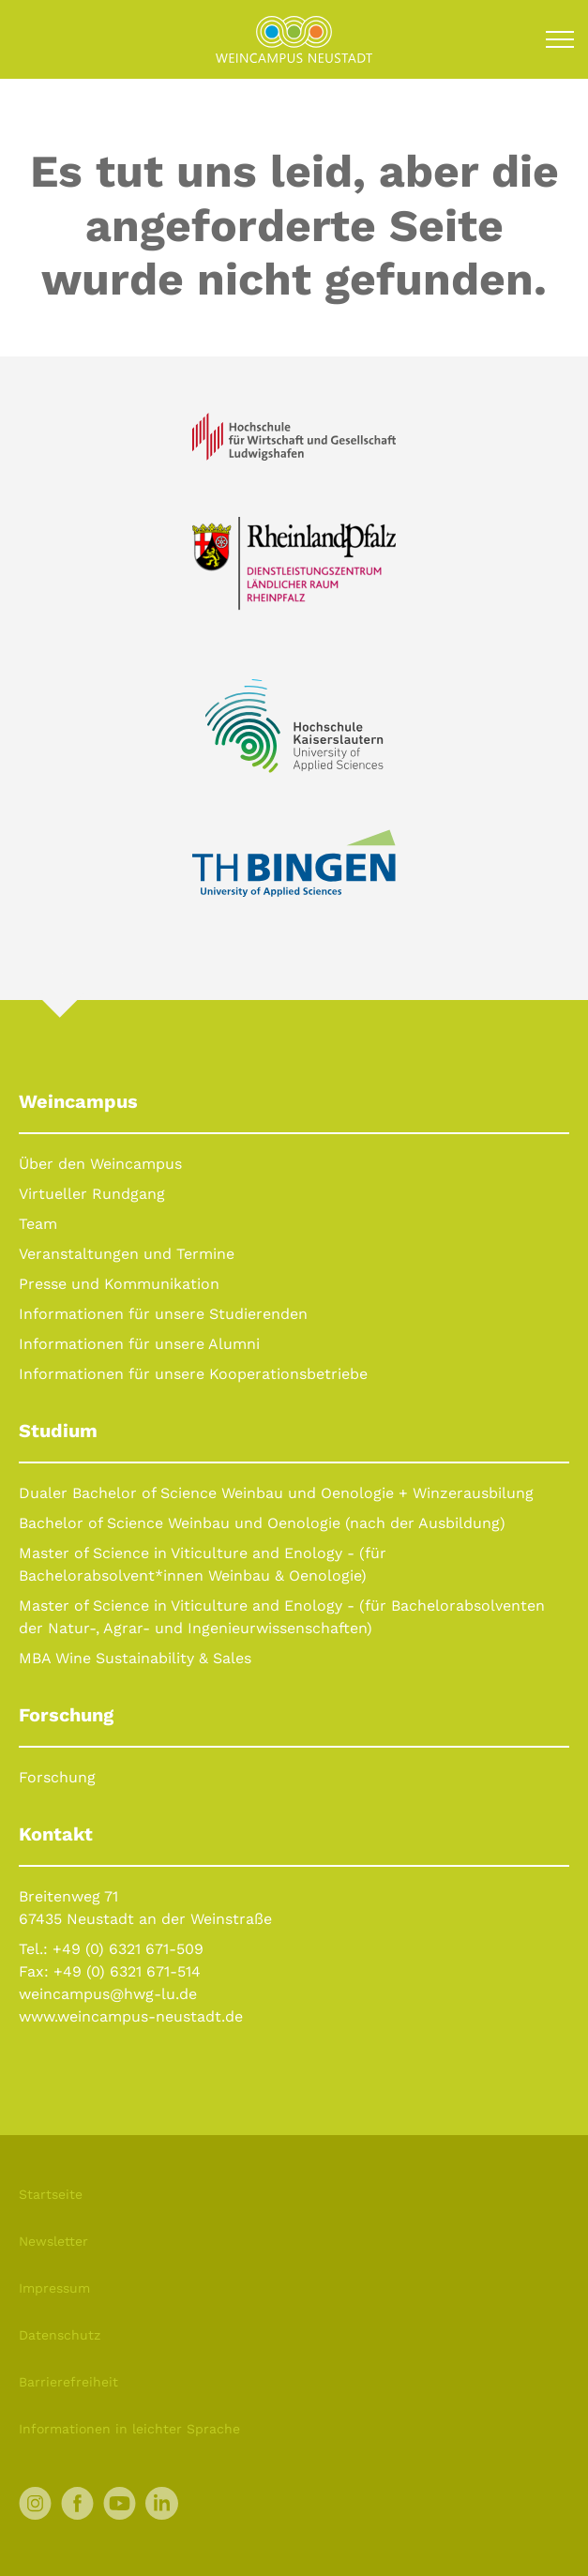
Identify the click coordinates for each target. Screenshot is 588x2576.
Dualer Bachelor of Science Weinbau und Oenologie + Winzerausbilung (276, 1493)
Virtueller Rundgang (92, 1194)
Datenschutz (59, 2334)
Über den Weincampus (100, 1164)
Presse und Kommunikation (119, 1284)
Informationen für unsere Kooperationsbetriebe (193, 1374)
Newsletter (53, 2241)
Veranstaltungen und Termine (126, 1254)
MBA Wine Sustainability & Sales (135, 1658)
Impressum (54, 2288)
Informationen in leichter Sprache (129, 2428)
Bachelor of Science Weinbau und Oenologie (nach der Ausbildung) (262, 1523)
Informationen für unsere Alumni (139, 1344)
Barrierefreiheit (68, 2381)
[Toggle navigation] (560, 39)
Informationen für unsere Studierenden (163, 1314)
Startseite (51, 2194)
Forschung (57, 1777)
